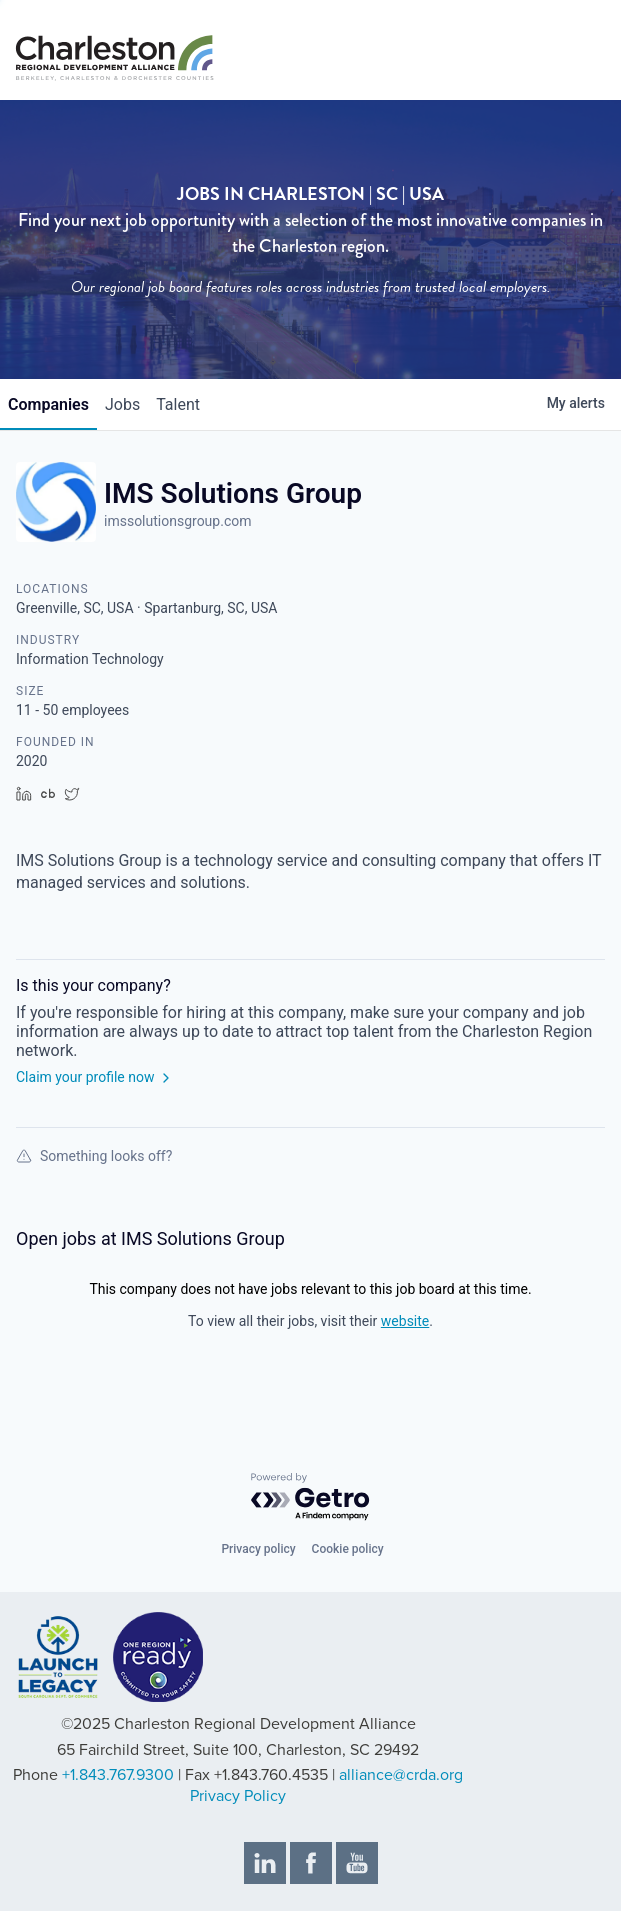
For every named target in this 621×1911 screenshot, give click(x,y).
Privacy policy (258, 1549)
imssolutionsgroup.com (177, 521)
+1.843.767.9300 (118, 1775)
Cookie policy (348, 1549)
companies (48, 404)
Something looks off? (94, 1156)
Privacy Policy (238, 1796)
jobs (122, 404)
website (405, 1321)
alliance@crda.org (401, 1775)
